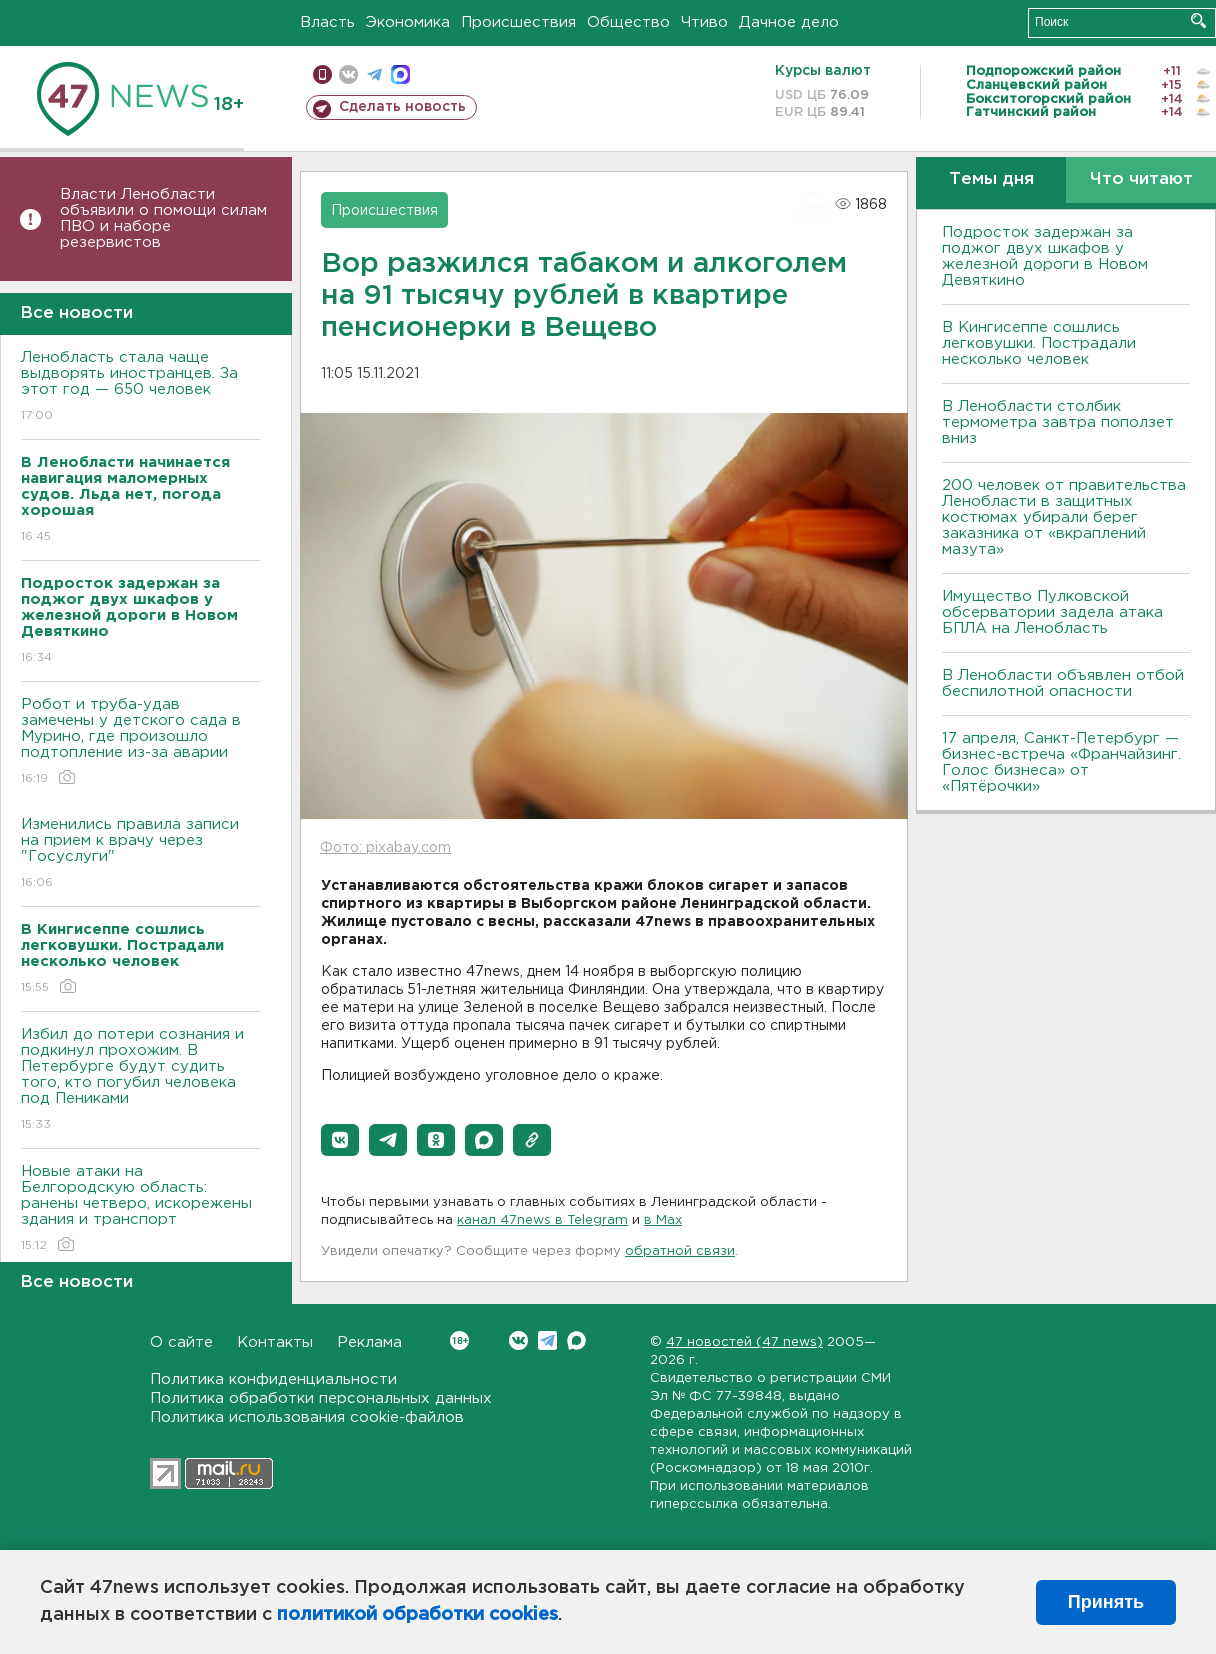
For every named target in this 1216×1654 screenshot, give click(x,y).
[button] (340, 1140)
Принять (1106, 1602)
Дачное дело (789, 22)
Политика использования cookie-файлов (307, 1417)
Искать (1198, 20)
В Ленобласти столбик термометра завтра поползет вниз (1058, 422)
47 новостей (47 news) (744, 1342)
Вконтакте (459, 1340)
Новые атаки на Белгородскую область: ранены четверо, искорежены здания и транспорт (140, 1209)
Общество (628, 22)
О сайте (181, 1342)
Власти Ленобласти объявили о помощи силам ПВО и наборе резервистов (163, 218)
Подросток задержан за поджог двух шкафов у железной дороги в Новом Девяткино (1045, 256)
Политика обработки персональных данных (321, 1398)
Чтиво (704, 22)
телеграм (374, 74)
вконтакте (348, 74)
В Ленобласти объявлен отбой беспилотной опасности (1063, 683)
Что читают (1141, 179)
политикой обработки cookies (417, 1615)
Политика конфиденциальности (273, 1379)
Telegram (547, 1340)
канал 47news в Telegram (542, 1220)
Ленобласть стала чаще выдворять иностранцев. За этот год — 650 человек (140, 387)
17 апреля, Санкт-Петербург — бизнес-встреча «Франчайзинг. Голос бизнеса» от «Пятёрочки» (1061, 762)
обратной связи (680, 1251)
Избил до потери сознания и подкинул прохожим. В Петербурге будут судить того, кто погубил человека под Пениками (140, 1080)
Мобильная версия (322, 74)
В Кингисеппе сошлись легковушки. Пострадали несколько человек (1039, 343)
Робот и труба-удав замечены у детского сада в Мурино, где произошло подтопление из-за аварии (140, 742)
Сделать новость (402, 107)
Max (576, 1340)
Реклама (369, 1342)
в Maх (663, 1220)
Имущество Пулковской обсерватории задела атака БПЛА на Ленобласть (1052, 612)
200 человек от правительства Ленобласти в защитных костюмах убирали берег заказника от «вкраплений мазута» (1064, 517)
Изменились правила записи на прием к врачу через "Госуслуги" (140, 854)
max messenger (400, 74)
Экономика (408, 22)
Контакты (275, 1342)
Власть (327, 22)
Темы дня (991, 179)
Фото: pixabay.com (385, 848)
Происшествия (518, 22)
